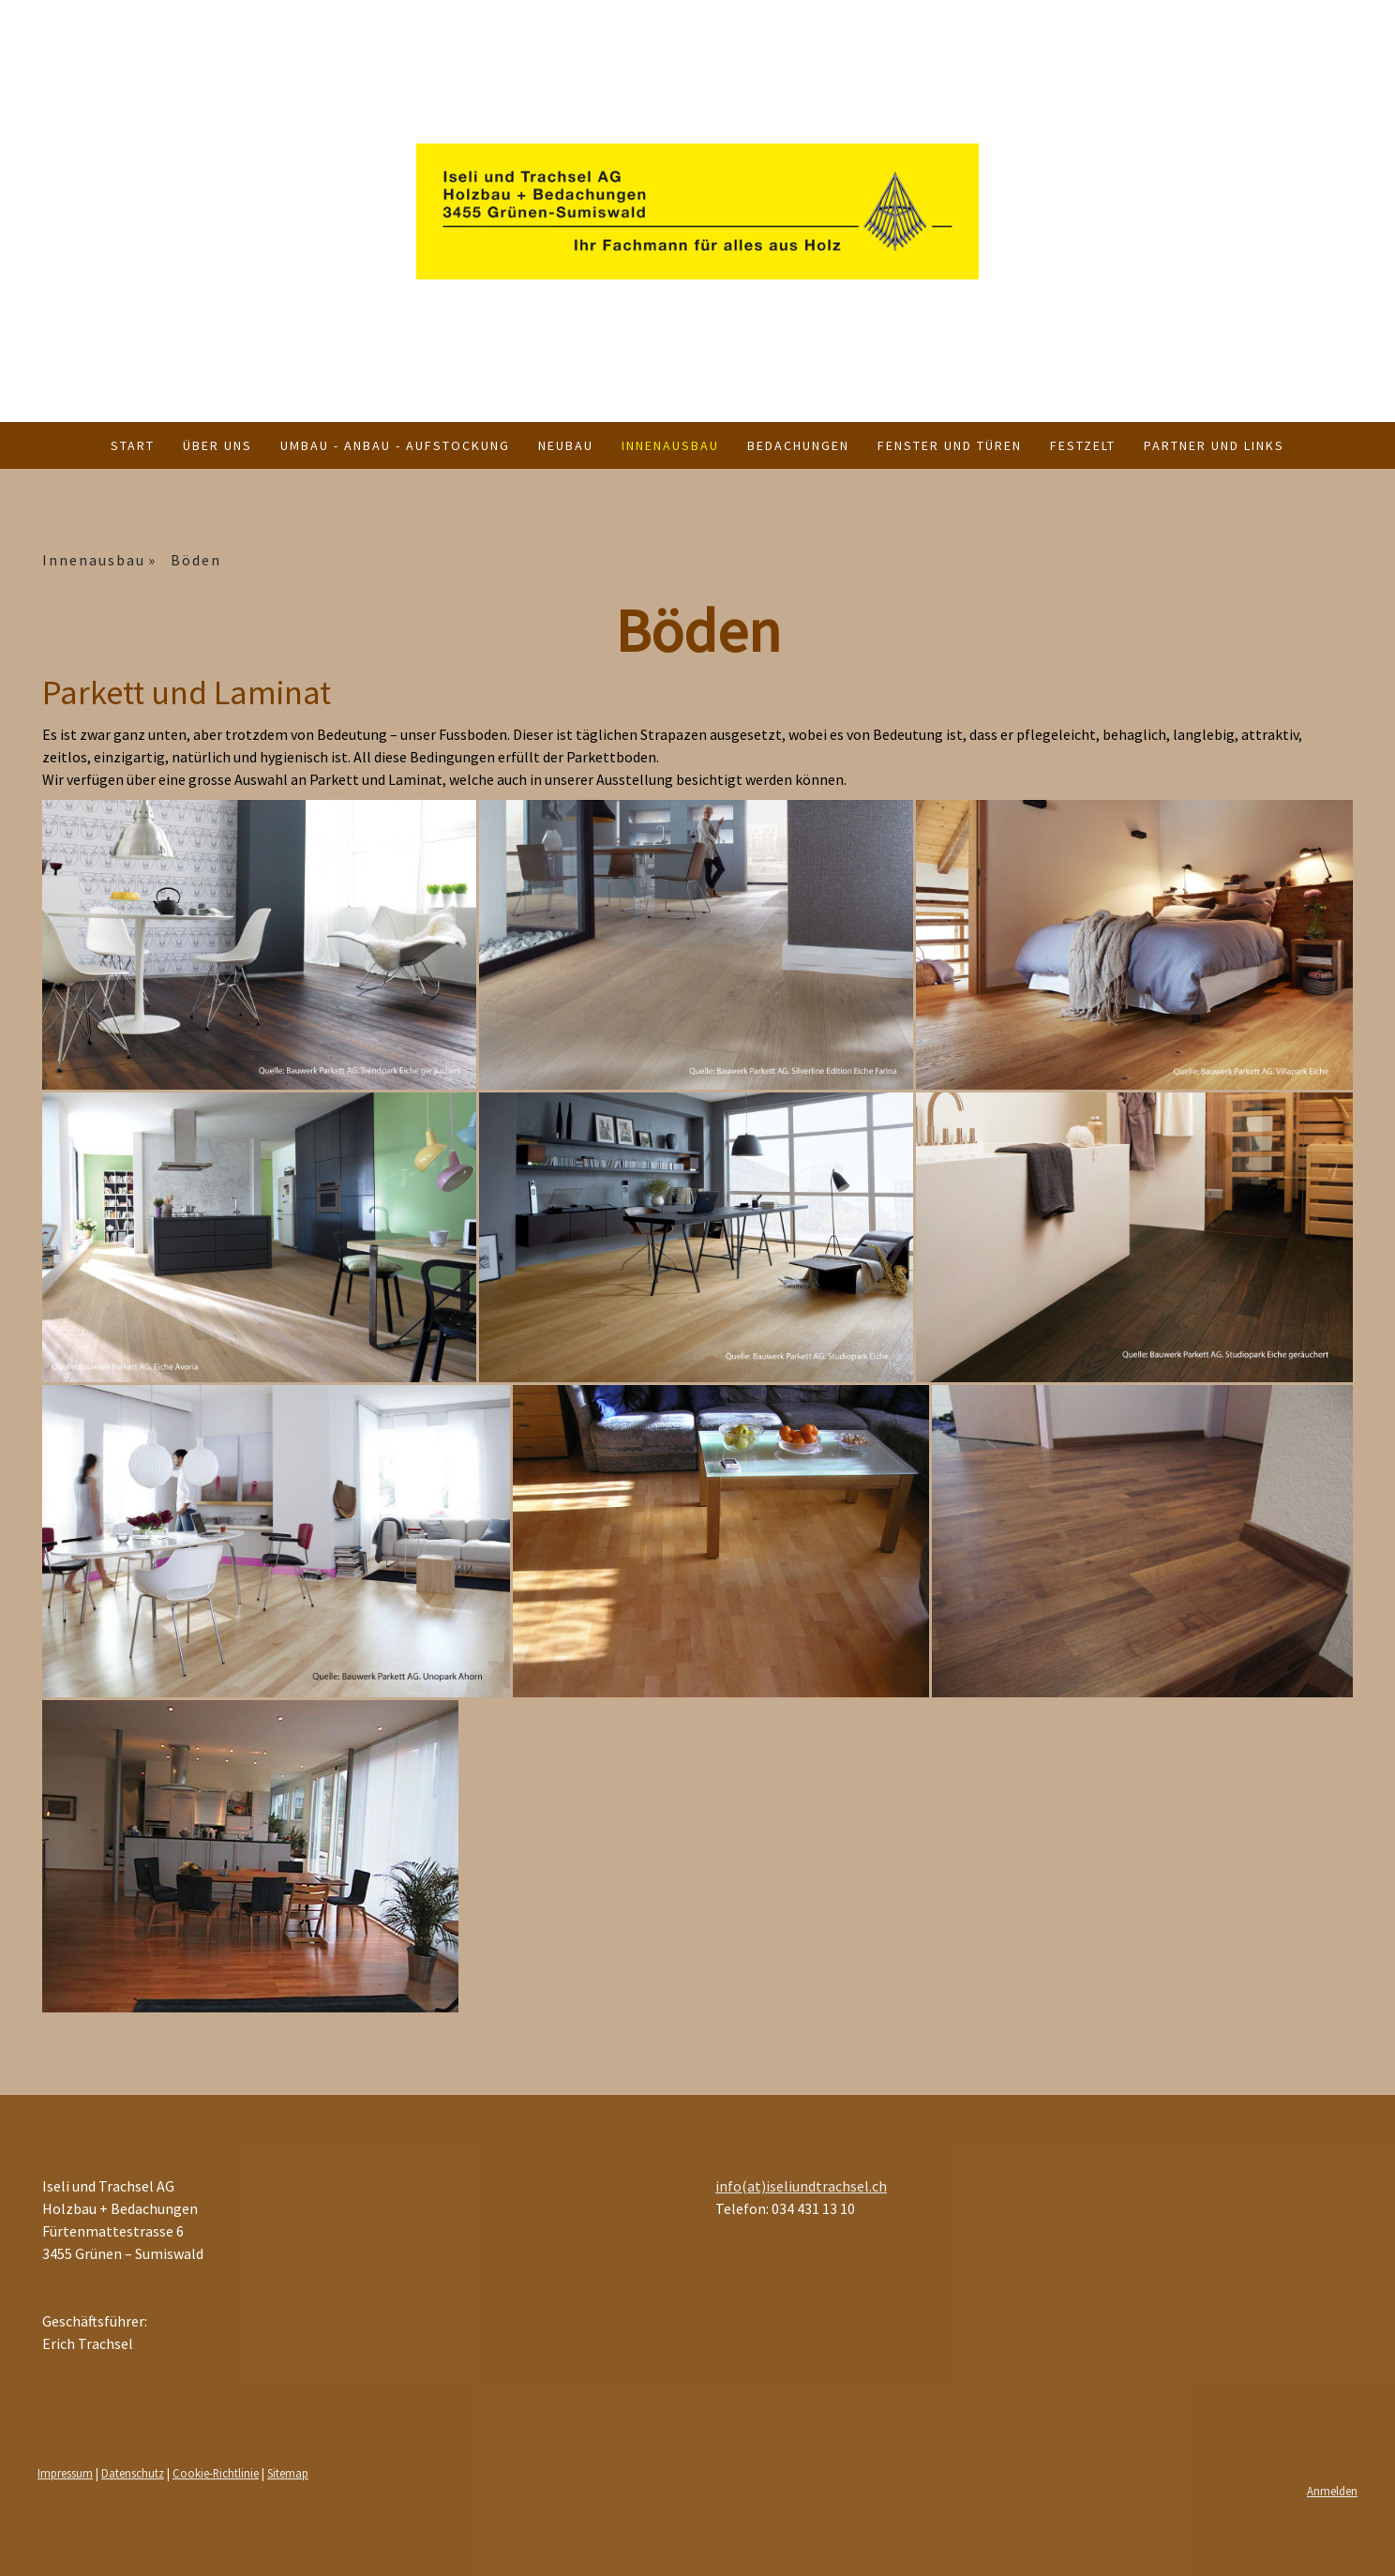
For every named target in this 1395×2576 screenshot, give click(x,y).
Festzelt (1083, 445)
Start (133, 445)
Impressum (65, 2472)
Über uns (217, 445)
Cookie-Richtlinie (215, 2472)
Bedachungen (798, 445)
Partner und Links (1214, 445)
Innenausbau (670, 445)
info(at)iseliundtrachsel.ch (801, 2186)
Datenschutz (132, 2472)
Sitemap (287, 2472)
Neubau (565, 445)
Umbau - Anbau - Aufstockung (395, 445)
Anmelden (1332, 2490)
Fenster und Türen (950, 445)
